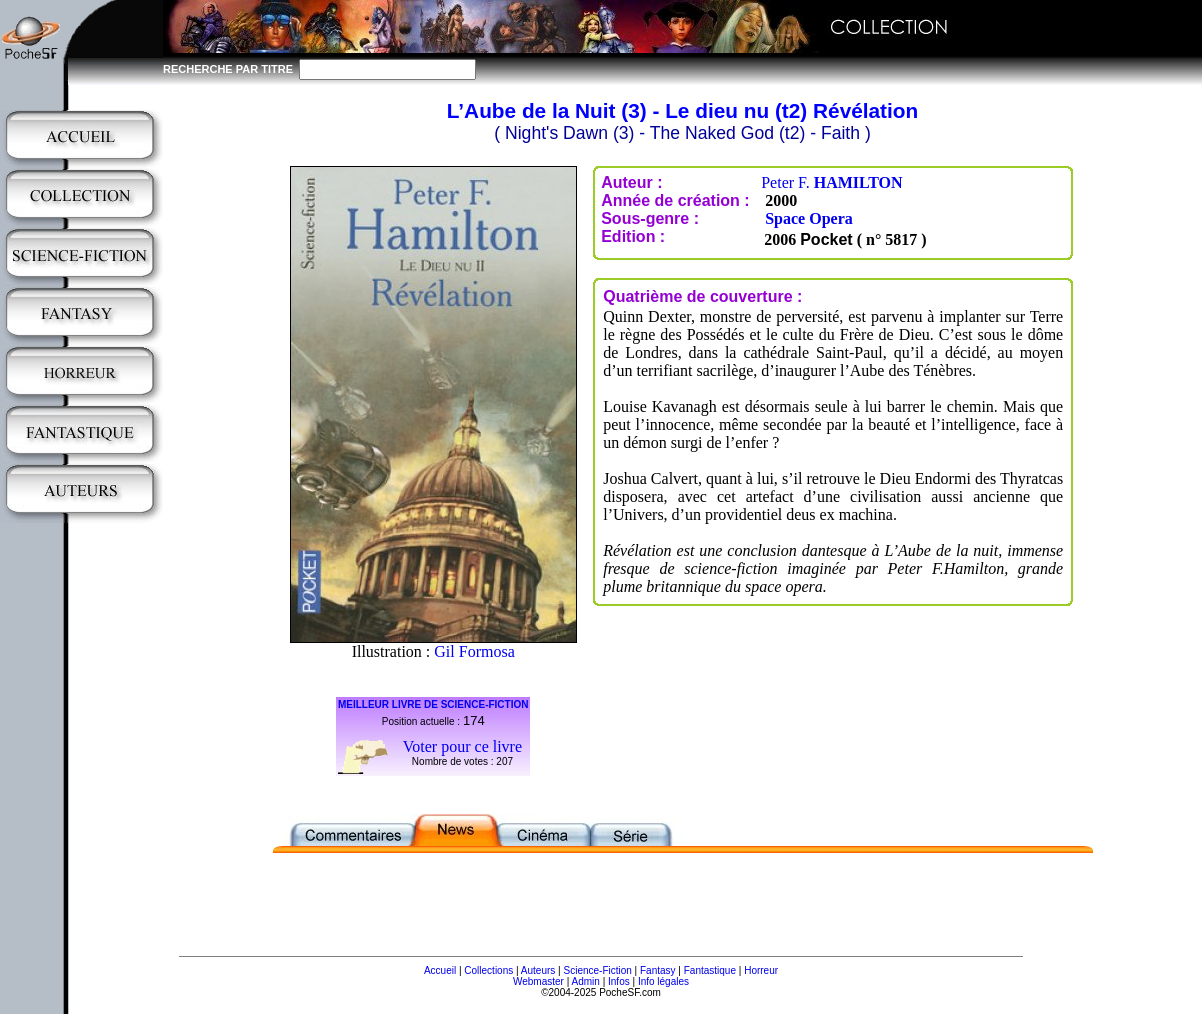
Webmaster (538, 981)
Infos (619, 981)
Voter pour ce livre (462, 746)
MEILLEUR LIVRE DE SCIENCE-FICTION (433, 704)
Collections (488, 970)
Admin (586, 981)
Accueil (440, 970)
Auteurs (538, 970)
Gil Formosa (474, 651)
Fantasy (658, 970)
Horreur (761, 970)
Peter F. (831, 182)
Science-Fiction (597, 970)
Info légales (663, 981)
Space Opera (809, 218)
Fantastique (710, 970)
